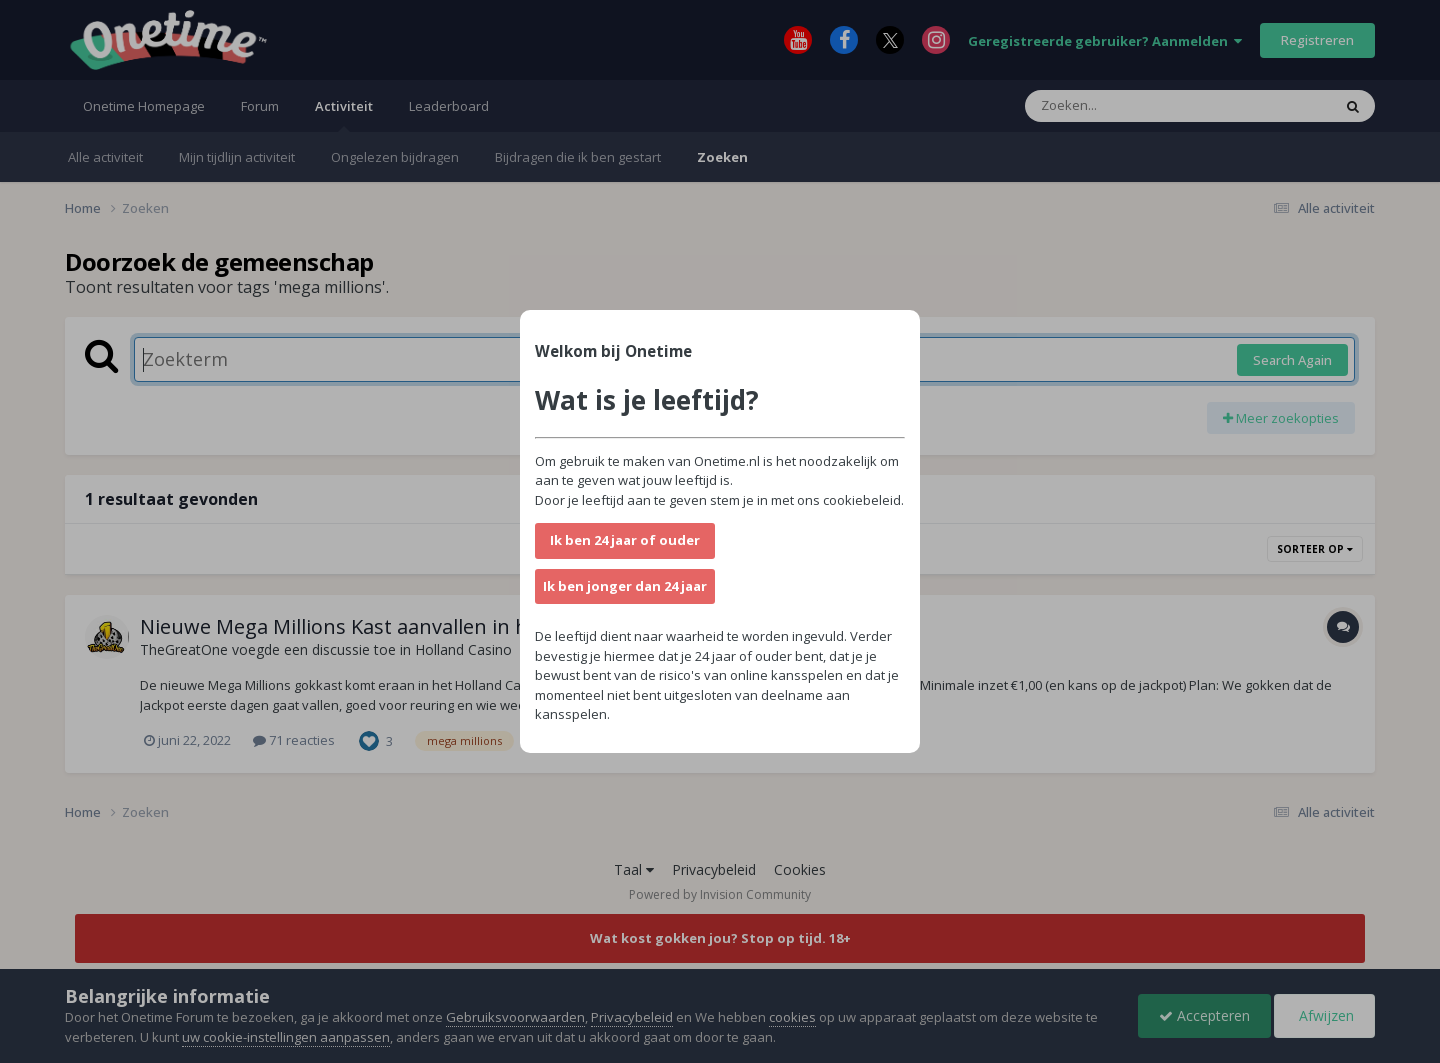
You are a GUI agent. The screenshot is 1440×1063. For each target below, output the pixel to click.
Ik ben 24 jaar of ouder (625, 540)
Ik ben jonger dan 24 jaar (625, 586)
